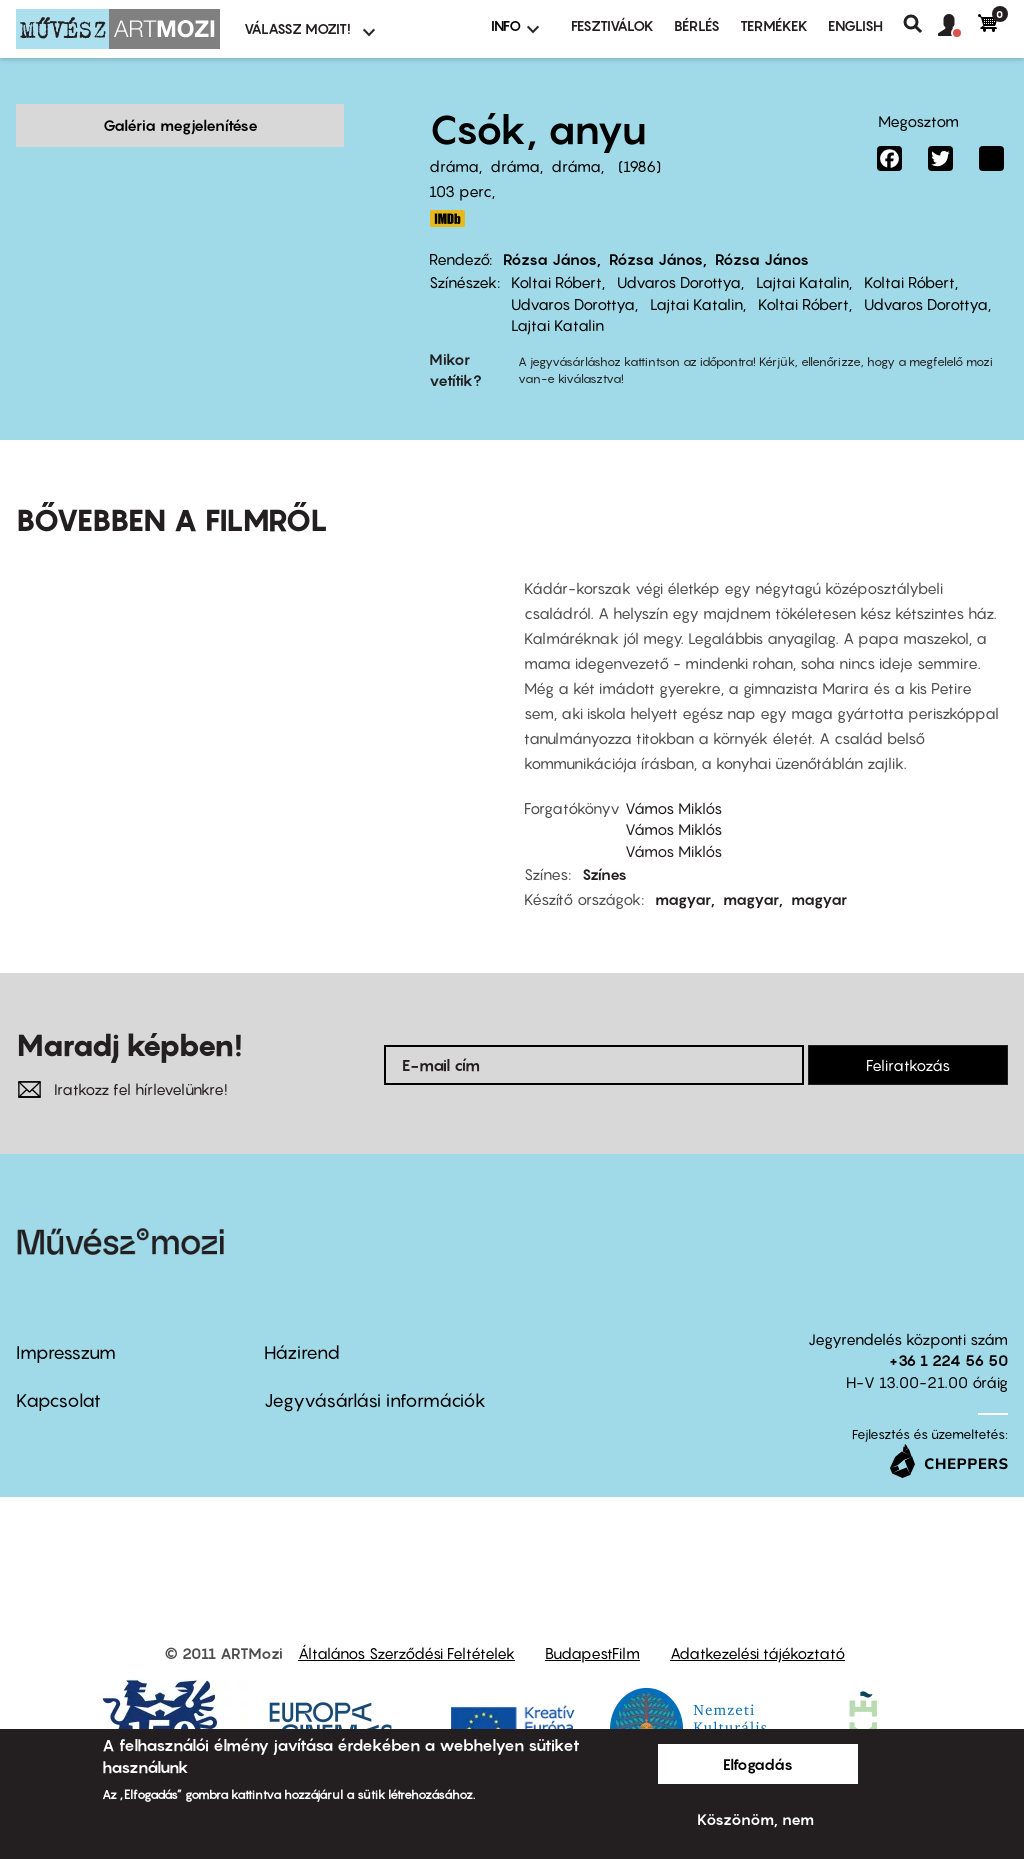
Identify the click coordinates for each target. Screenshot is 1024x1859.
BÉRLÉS (697, 25)
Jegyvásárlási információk (375, 1369)
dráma (454, 166)
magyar (683, 868)
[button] (958, 26)
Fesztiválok (612, 25)
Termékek (774, 25)
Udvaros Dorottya (679, 282)
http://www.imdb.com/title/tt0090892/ (447, 218)
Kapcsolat (58, 1369)
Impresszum (66, 1321)
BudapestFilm (592, 1623)
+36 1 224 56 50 (948, 1329)
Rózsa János (550, 259)
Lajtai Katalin (802, 282)
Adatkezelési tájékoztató (757, 1623)
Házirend (302, 1321)
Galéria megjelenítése (180, 125)
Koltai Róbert (556, 282)
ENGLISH (855, 25)
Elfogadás (758, 1764)
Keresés (920, 24)
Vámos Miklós (673, 777)
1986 (639, 166)
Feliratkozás (908, 1034)
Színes (604, 843)
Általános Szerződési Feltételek (406, 1623)
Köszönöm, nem (755, 1819)
